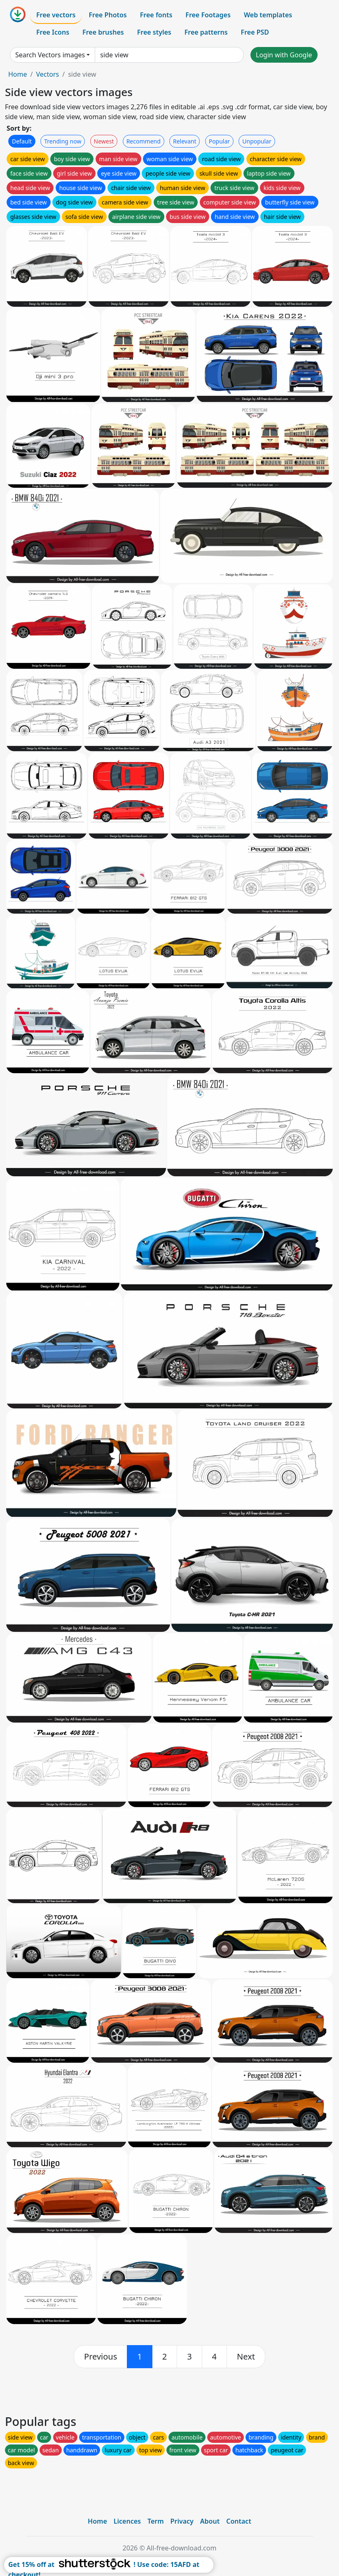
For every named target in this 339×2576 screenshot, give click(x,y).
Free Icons (52, 32)
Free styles (154, 32)
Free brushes (103, 32)
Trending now (62, 141)
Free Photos (107, 14)
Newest (104, 141)
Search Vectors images (50, 54)
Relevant (184, 141)
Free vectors (55, 14)
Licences (127, 2521)
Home (17, 74)
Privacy (182, 2521)
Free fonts (156, 14)
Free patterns (206, 32)
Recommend (143, 141)
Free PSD (255, 32)
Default (22, 141)
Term (155, 2521)
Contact (238, 2521)
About (210, 2521)
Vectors (47, 74)
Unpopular (256, 141)
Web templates (268, 14)
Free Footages (208, 14)
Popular (219, 141)
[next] (246, 2356)
